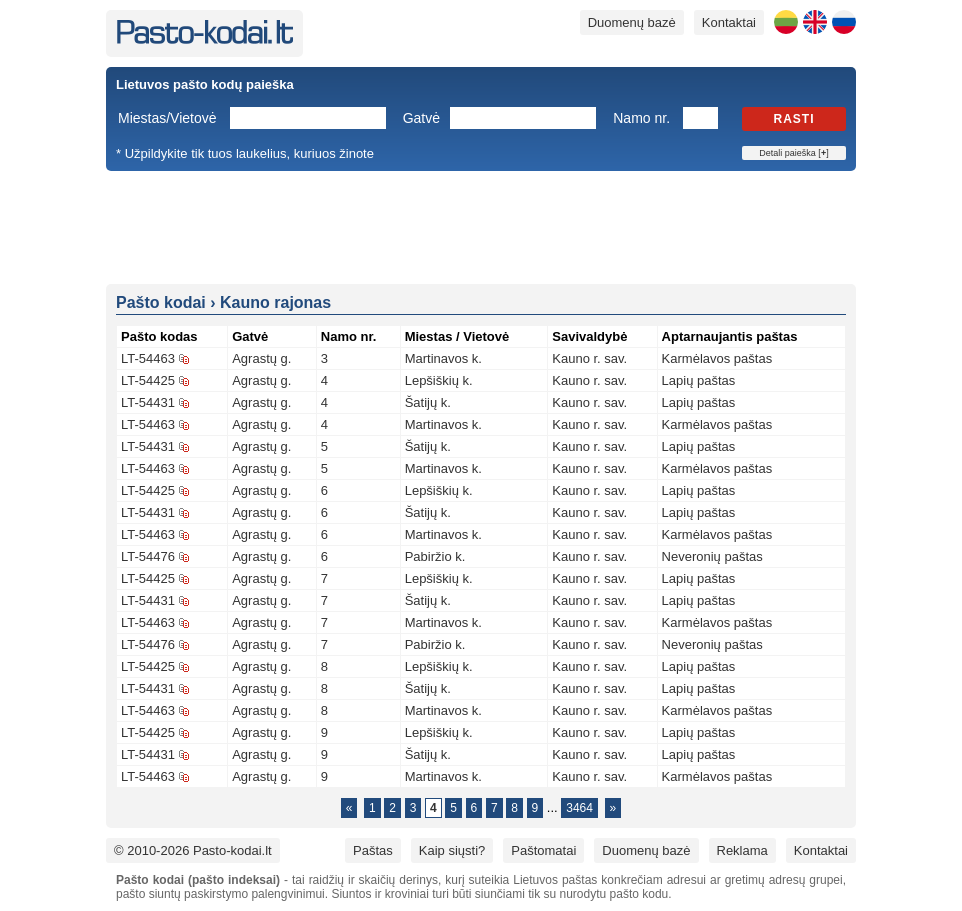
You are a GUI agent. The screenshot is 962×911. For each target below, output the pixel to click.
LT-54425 (148, 380)
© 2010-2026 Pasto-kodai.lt (193, 850)
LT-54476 (148, 556)
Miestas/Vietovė (167, 118)
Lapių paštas (699, 380)
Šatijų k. (428, 402)
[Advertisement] (481, 226)
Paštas (373, 850)
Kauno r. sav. (589, 358)
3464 (579, 808)
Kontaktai (729, 22)
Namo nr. (641, 118)
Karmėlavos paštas (717, 358)
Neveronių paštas (712, 556)
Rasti (794, 119)
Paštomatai (543, 850)
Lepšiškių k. (439, 380)
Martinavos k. (443, 358)
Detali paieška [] (793, 153)
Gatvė (421, 118)
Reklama (742, 850)
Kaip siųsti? (452, 850)
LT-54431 (148, 402)
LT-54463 (148, 358)
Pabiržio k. (435, 556)
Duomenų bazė (632, 22)
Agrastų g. (261, 358)
